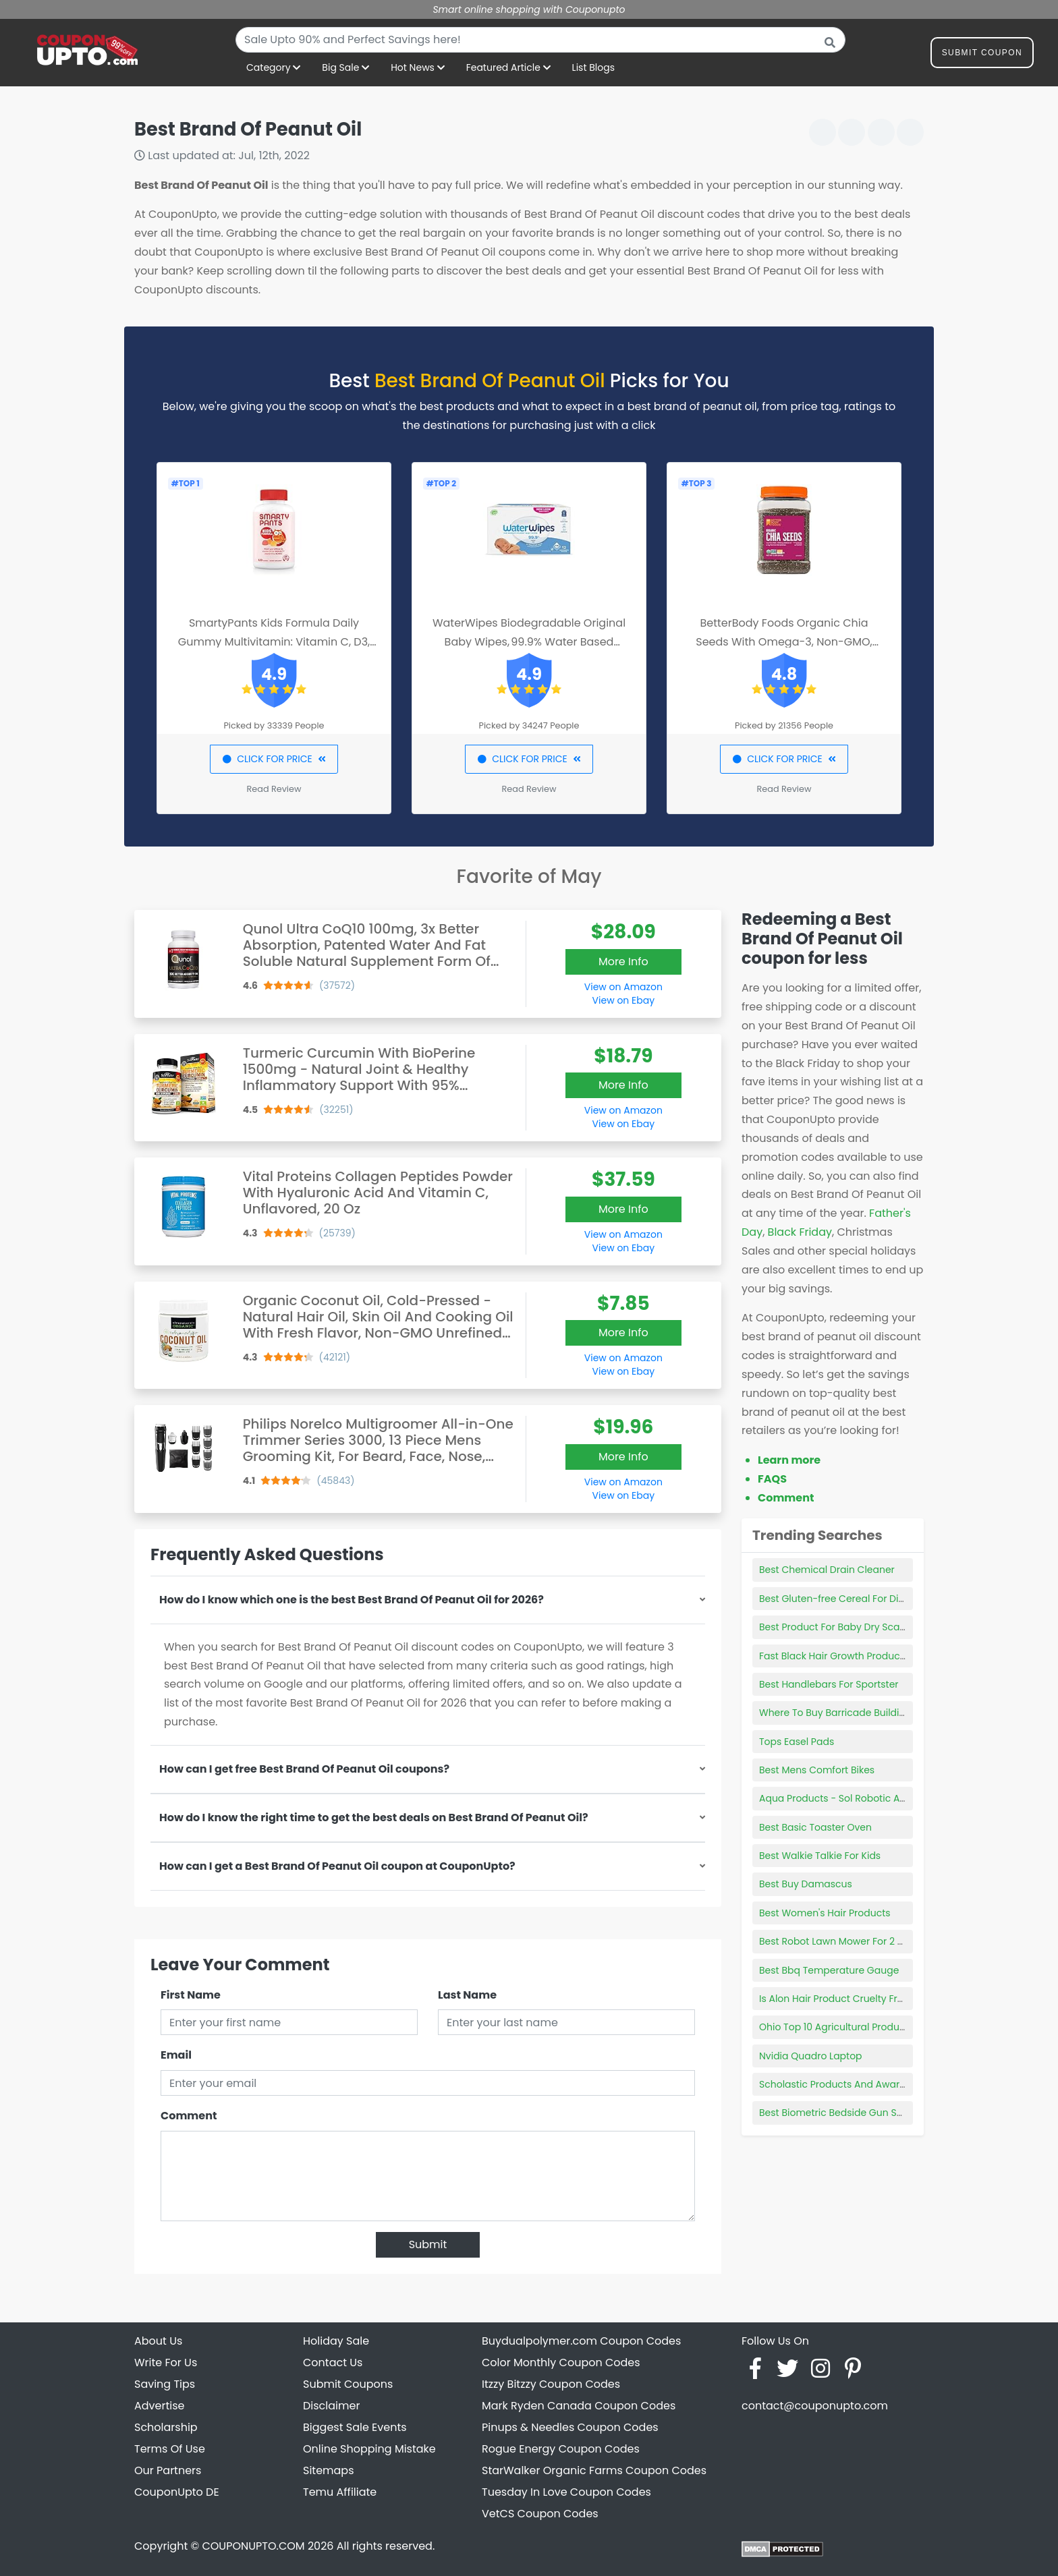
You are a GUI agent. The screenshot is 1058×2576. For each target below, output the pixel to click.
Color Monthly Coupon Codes (561, 2362)
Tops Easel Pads (796, 1741)
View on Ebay (623, 1000)
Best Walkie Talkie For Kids (820, 1855)
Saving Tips (164, 2384)
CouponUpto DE (176, 2492)
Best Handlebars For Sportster (829, 1684)
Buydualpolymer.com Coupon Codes (581, 2341)
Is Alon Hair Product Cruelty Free (834, 1998)
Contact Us (332, 2362)
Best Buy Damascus (805, 1884)
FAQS (772, 1479)
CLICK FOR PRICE (274, 759)
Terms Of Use (169, 2449)
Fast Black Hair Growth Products (833, 1656)
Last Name (467, 1995)
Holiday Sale (336, 2341)
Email (176, 2055)
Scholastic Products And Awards (835, 2084)
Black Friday (800, 1232)
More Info (623, 961)
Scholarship (166, 2427)
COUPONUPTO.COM (253, 2546)
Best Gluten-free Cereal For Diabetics (846, 1598)
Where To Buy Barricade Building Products (857, 1712)
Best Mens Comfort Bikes (816, 1770)
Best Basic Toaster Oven (815, 1827)
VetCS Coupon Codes (540, 2513)
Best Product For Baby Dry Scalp (833, 1627)
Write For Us (165, 2362)
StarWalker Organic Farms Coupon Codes (594, 2470)
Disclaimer (331, 2405)
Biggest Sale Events (355, 2427)
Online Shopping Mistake (369, 2449)
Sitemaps (328, 2470)
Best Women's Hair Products (825, 1913)
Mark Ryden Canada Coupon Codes (578, 2405)
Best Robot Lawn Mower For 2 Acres (841, 1941)
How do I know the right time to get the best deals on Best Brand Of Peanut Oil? (373, 1817)
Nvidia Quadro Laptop (810, 2056)
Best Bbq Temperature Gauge (829, 1970)
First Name (191, 1995)
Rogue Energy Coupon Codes (561, 2449)
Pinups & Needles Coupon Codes (570, 2427)
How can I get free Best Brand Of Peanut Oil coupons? (304, 1769)
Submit (428, 2244)
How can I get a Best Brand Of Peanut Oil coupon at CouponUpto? (337, 1866)
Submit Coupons (348, 2384)
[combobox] (540, 40)
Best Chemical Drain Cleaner (827, 1569)
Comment (189, 2115)
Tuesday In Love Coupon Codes (566, 2492)
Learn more (789, 1460)
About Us (158, 2341)
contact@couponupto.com (815, 2405)
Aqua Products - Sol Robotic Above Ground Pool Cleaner (891, 1798)
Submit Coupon (982, 55)
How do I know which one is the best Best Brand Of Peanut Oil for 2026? (351, 1599)
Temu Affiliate (340, 2492)
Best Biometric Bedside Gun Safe (835, 2112)
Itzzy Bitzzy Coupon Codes (551, 2384)
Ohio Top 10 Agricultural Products (836, 2027)
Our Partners (167, 2470)
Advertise (159, 2405)
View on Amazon (623, 987)
